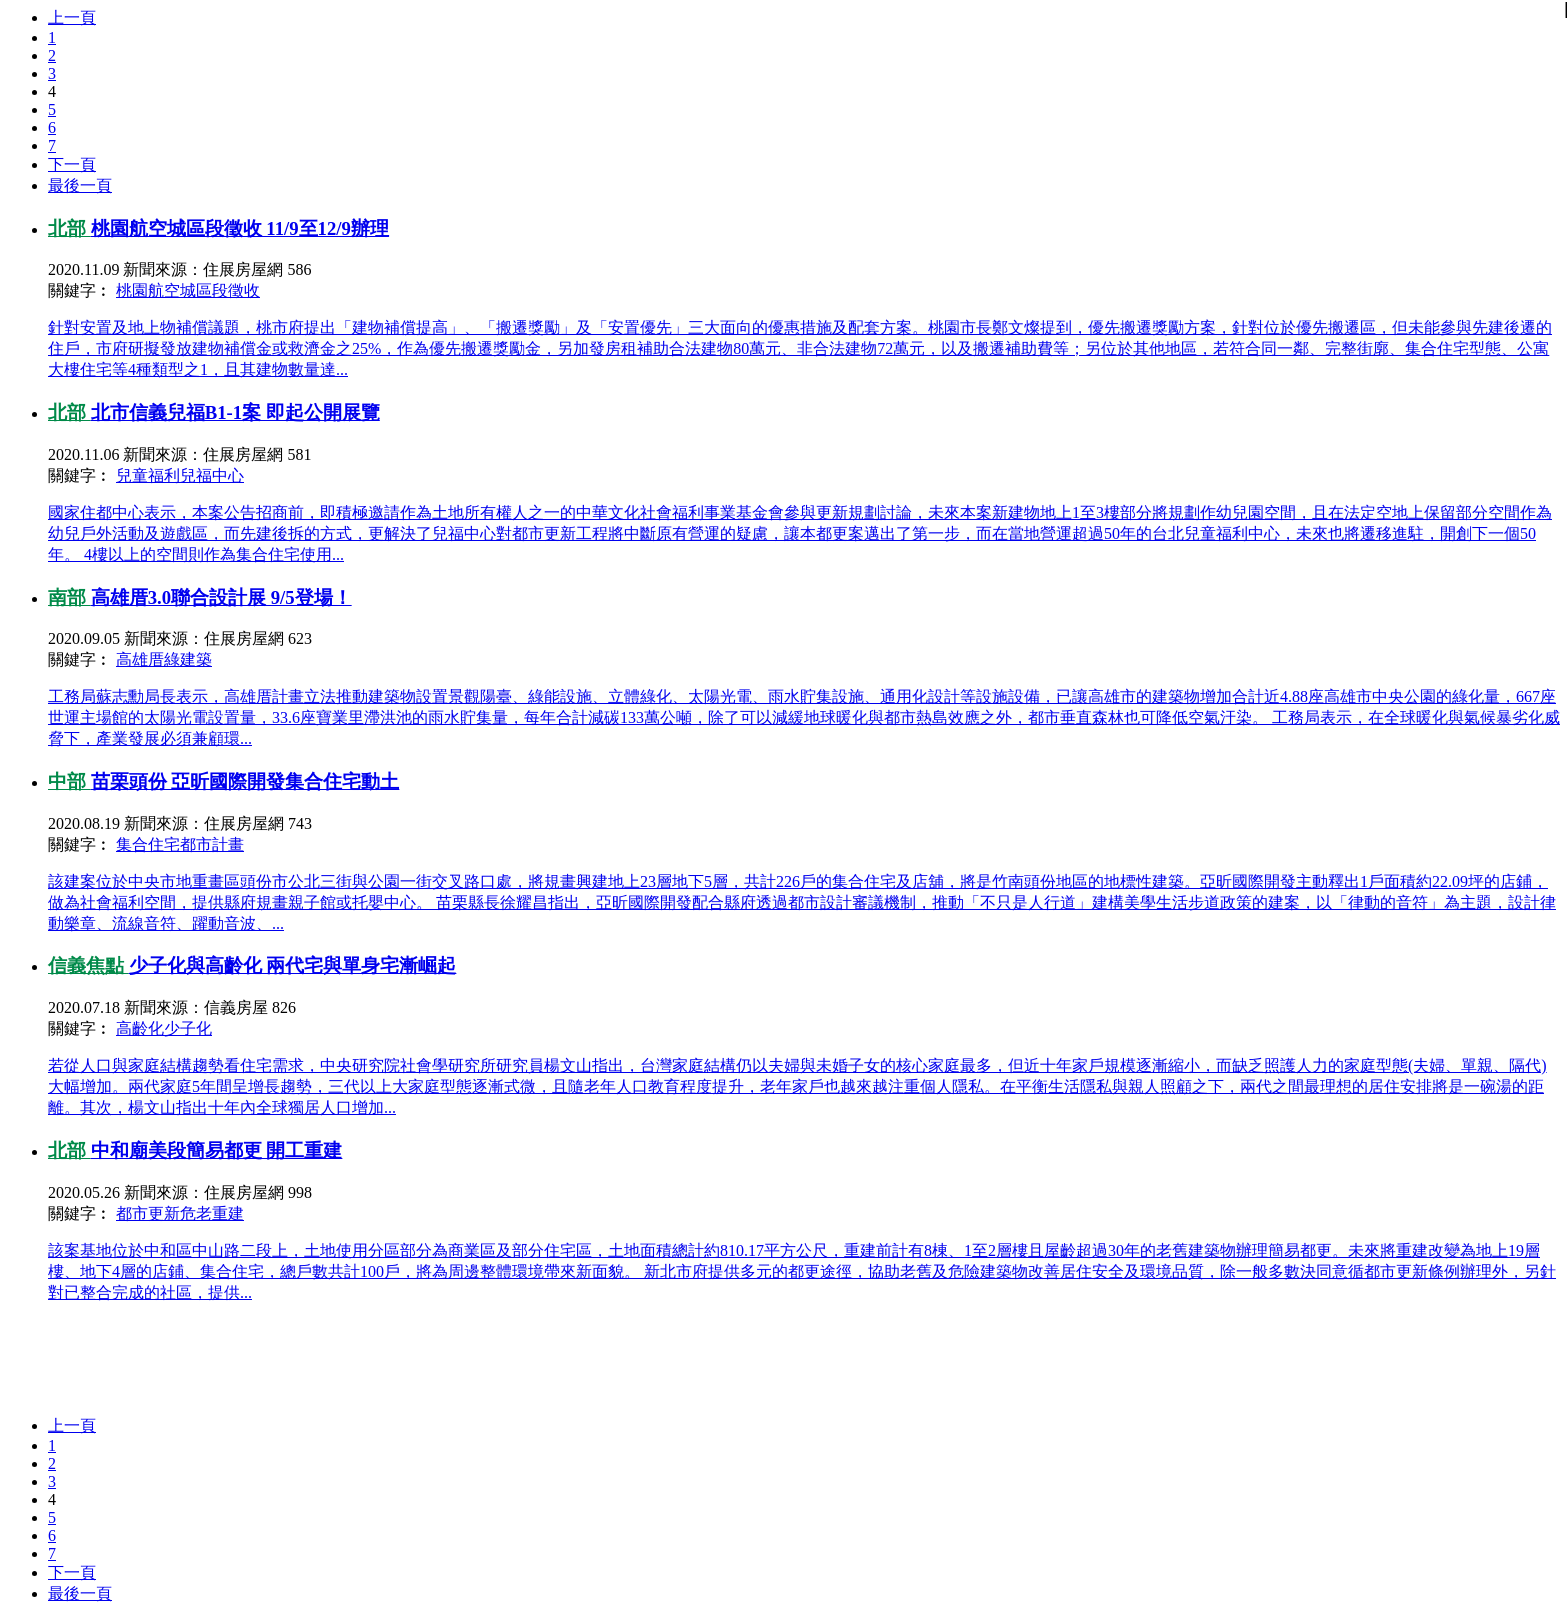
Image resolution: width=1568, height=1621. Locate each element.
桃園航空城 (156, 290)
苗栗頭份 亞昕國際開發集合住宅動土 (245, 781)
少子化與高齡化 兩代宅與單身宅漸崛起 (293, 965)
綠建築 (188, 659)
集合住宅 (148, 844)
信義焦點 (88, 965)
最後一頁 (80, 185)
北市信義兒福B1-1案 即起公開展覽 (235, 412)
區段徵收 (228, 290)
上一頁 (72, 17)
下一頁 (72, 164)
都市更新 (148, 1213)
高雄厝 (140, 659)
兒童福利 (148, 475)
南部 (69, 597)
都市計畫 (212, 844)
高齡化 (140, 1028)
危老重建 (212, 1213)
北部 (69, 228)
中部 (69, 781)
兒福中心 (212, 475)
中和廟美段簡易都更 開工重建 (217, 1150)
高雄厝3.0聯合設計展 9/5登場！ (221, 597)
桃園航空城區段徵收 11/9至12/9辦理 (240, 228)
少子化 (188, 1028)
